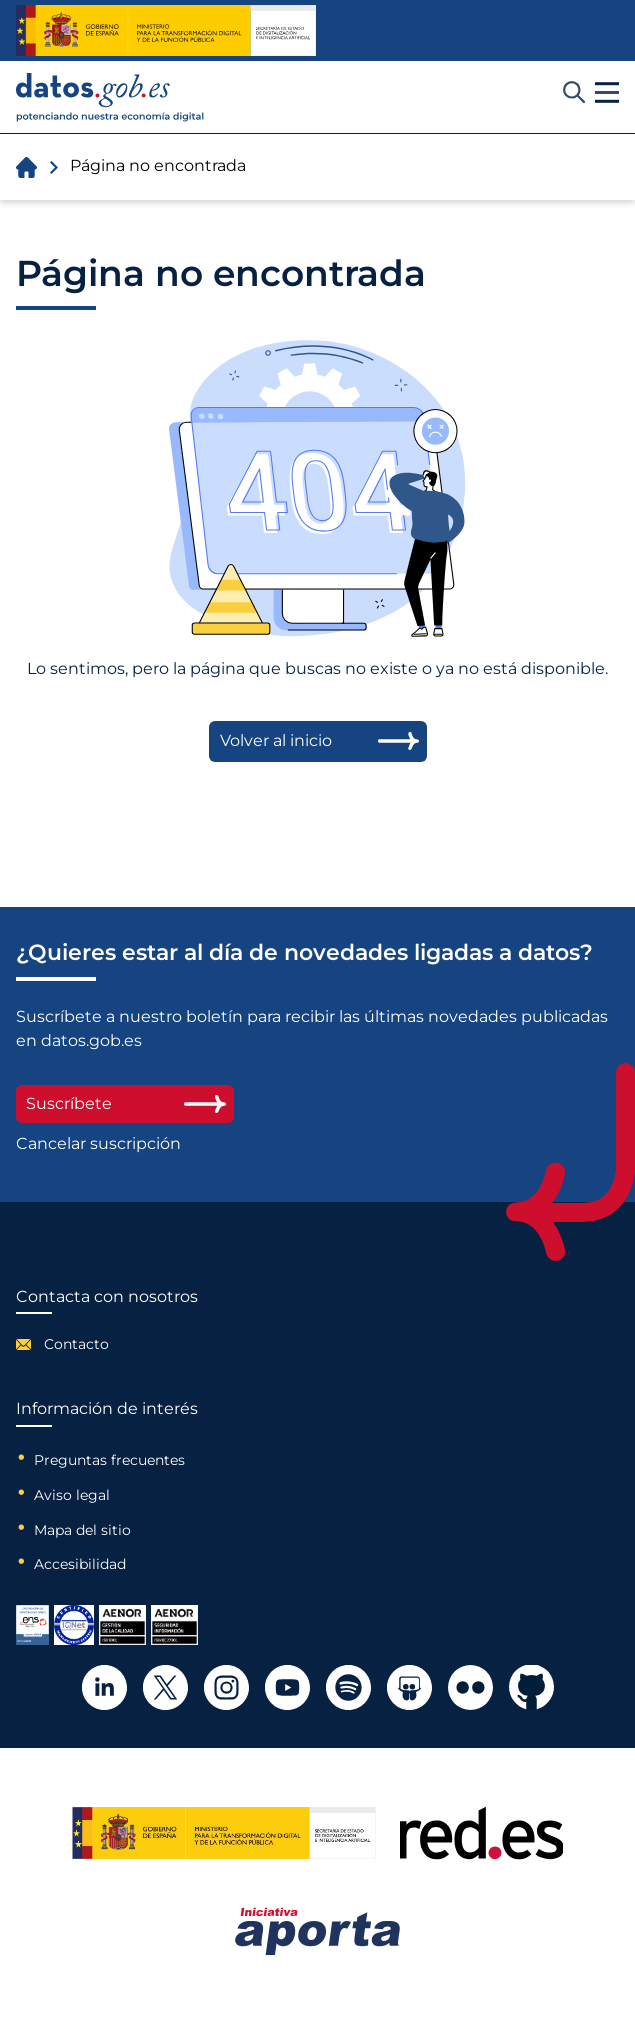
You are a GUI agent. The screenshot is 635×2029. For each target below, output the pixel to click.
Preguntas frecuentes (109, 1460)
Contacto (76, 1344)
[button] (607, 93)
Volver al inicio (276, 740)
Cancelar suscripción (98, 1144)
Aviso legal (72, 1495)
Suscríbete (125, 1103)
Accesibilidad (80, 1564)
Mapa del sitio (82, 1530)
